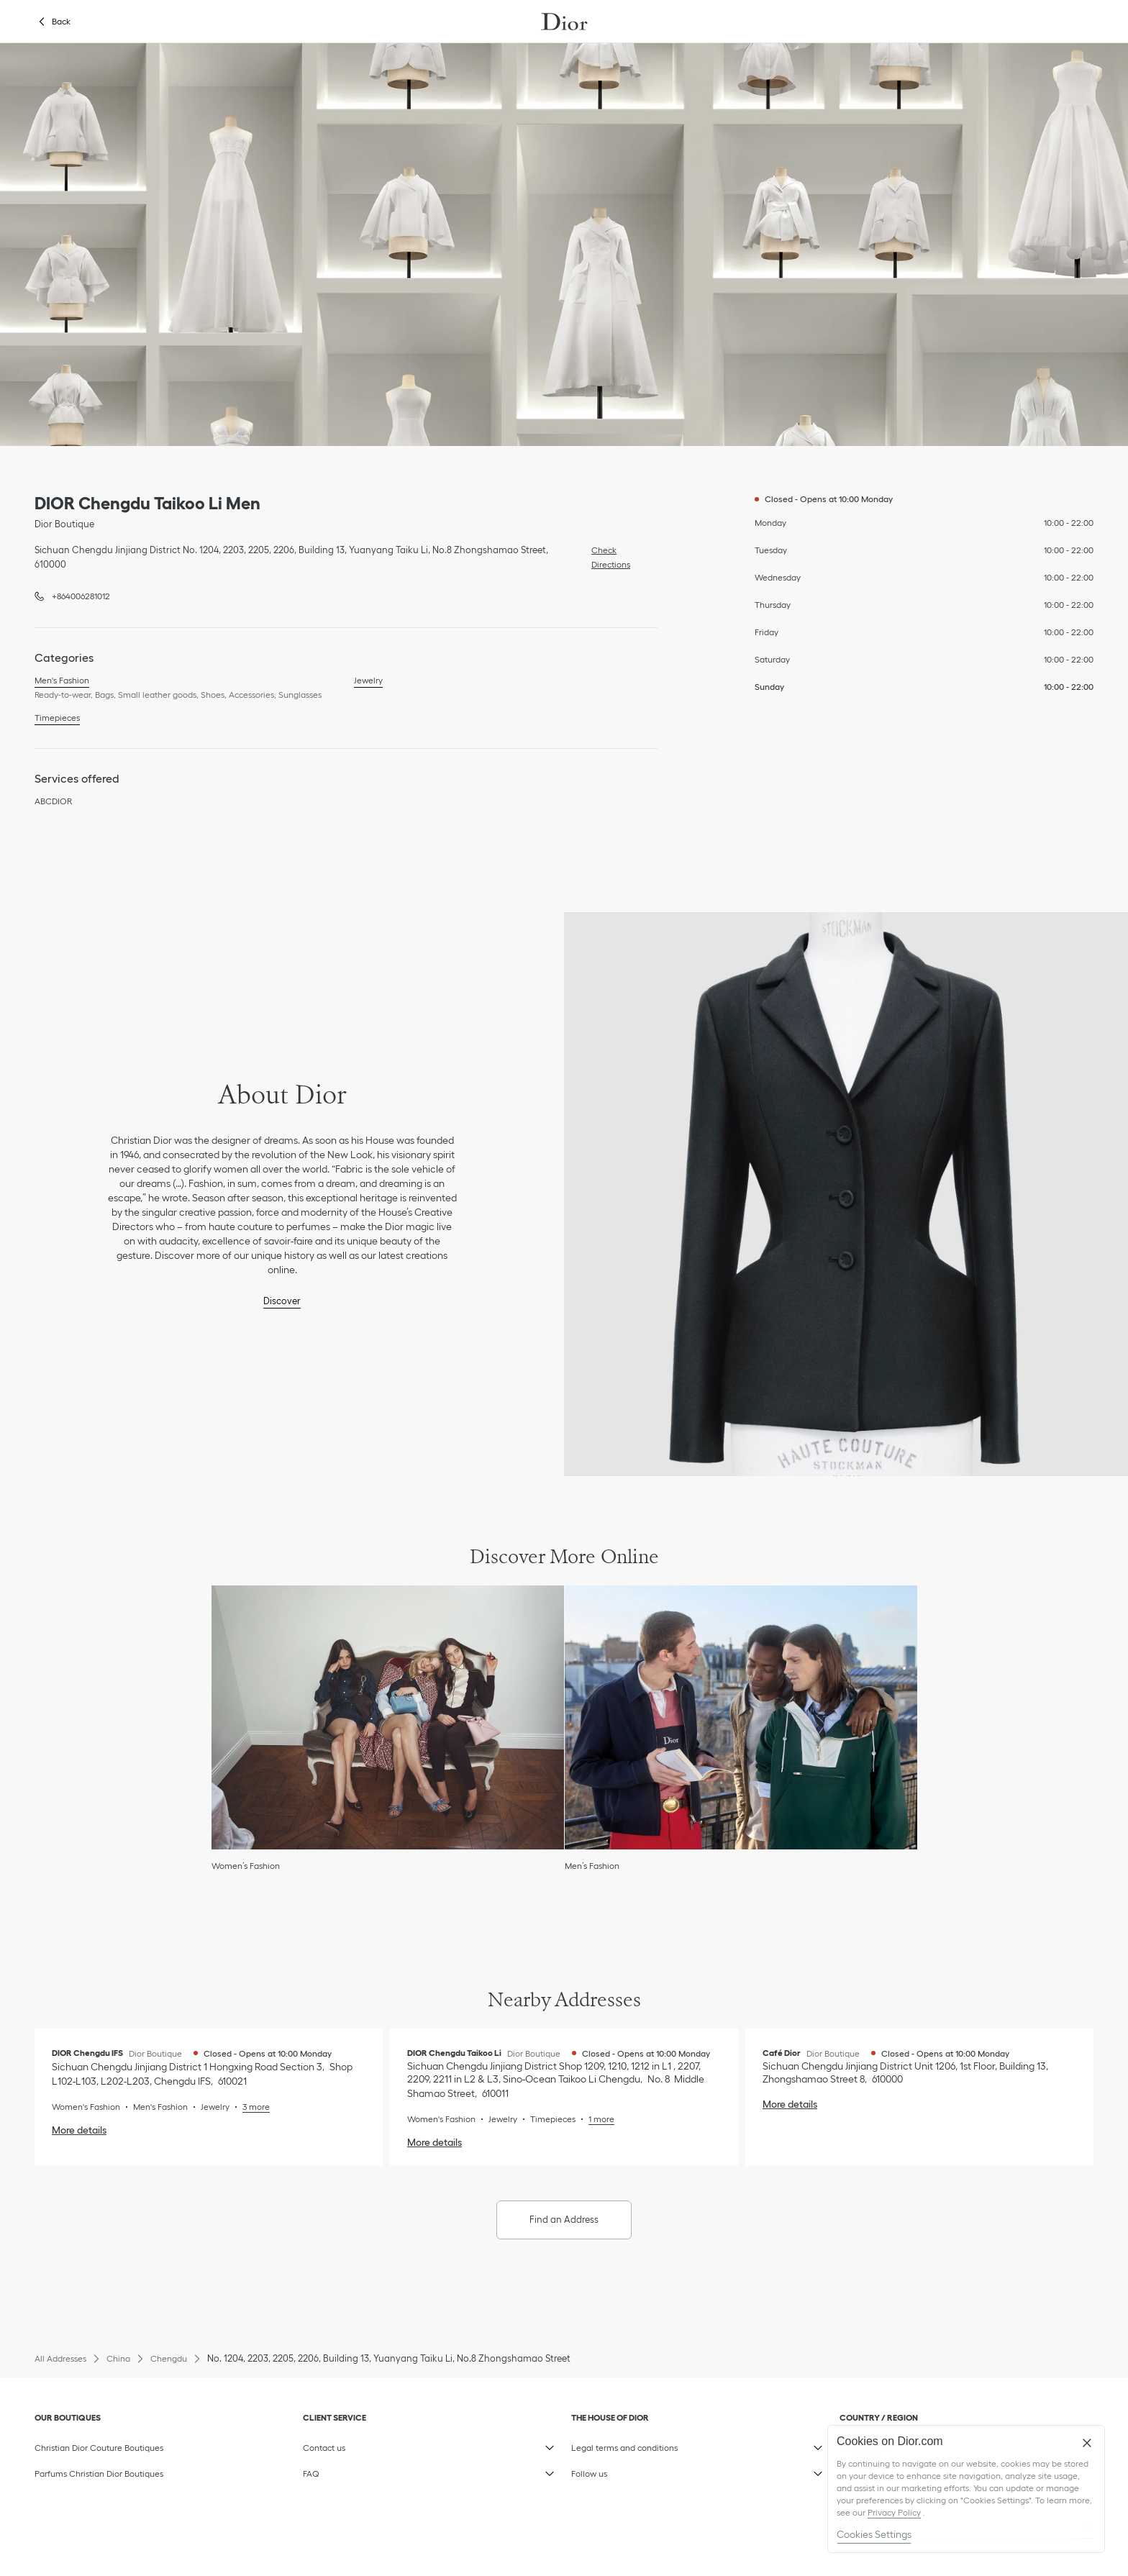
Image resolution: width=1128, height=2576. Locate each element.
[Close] (1087, 2443)
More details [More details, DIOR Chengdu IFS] (79, 2130)
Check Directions (607, 556)
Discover (282, 1301)
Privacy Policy (894, 2512)
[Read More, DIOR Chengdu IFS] (249, 2107)
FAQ (371, 2470)
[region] (966, 2489)
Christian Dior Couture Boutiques (99, 2447)
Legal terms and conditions (640, 2444)
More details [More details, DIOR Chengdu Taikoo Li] (434, 2142)
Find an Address (564, 2219)
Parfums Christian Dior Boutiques (99, 2473)
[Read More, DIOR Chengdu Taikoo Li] (595, 2119)
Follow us (640, 2470)
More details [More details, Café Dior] (790, 2104)
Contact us (371, 2444)
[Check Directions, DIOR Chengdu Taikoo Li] (555, 2079)
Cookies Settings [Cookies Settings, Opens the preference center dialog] (874, 2534)
